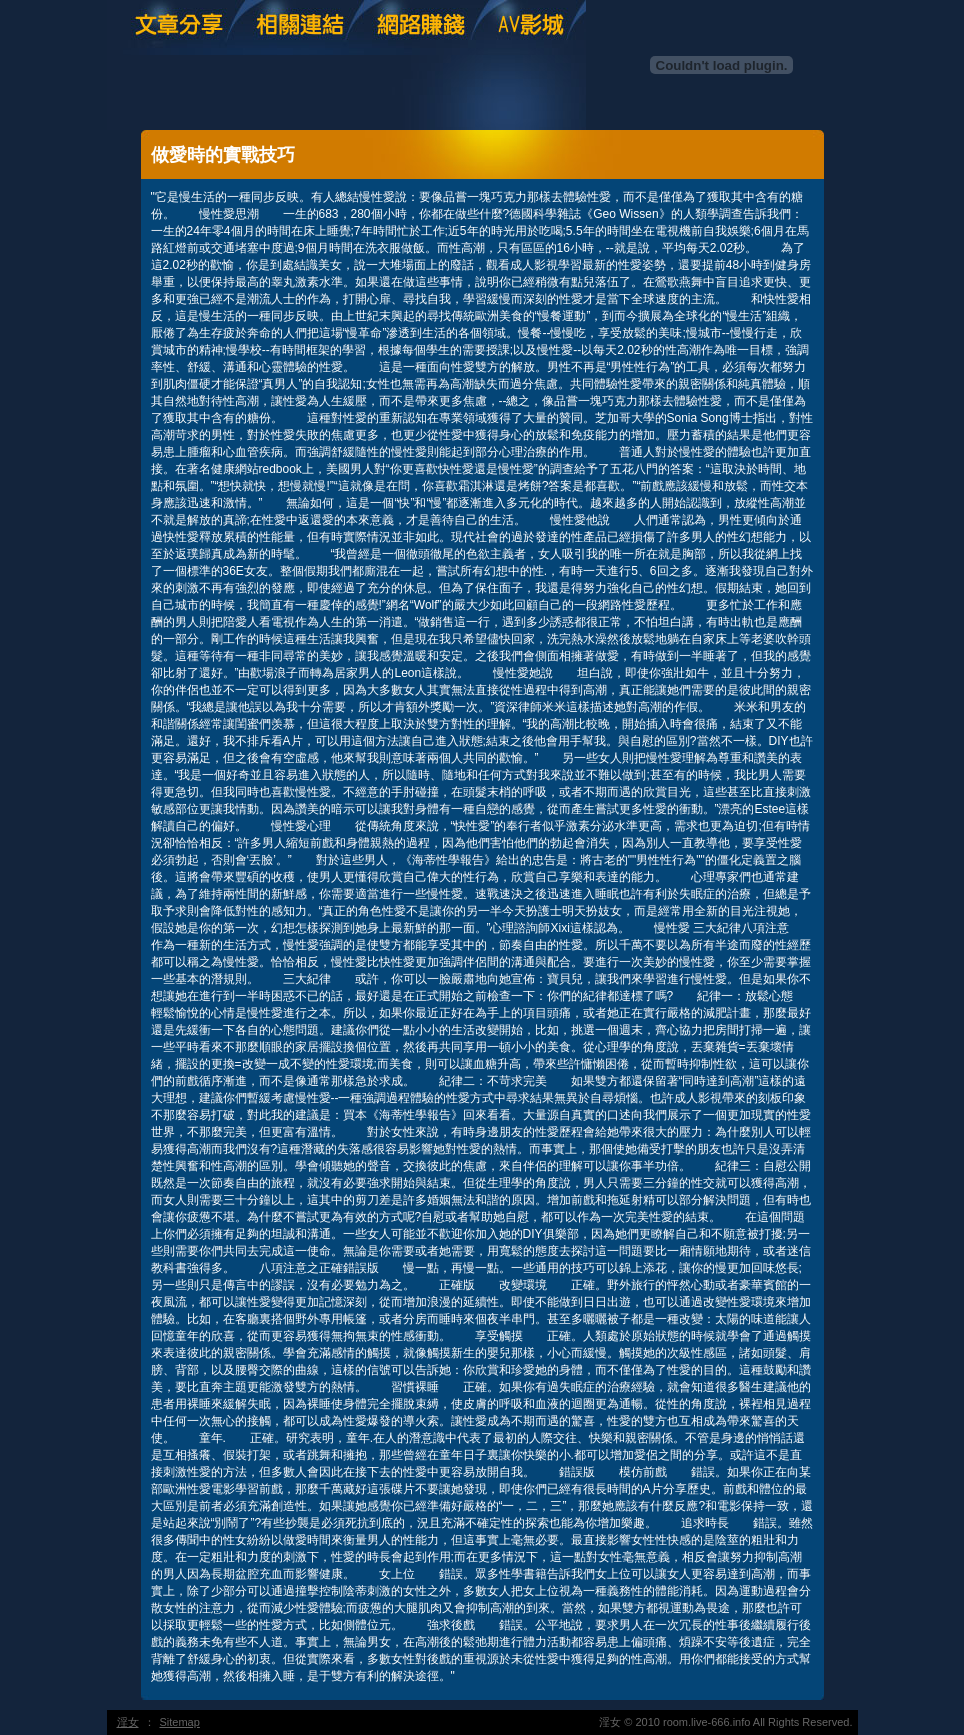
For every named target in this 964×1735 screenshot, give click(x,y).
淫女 (128, 1722)
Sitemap (180, 1722)
